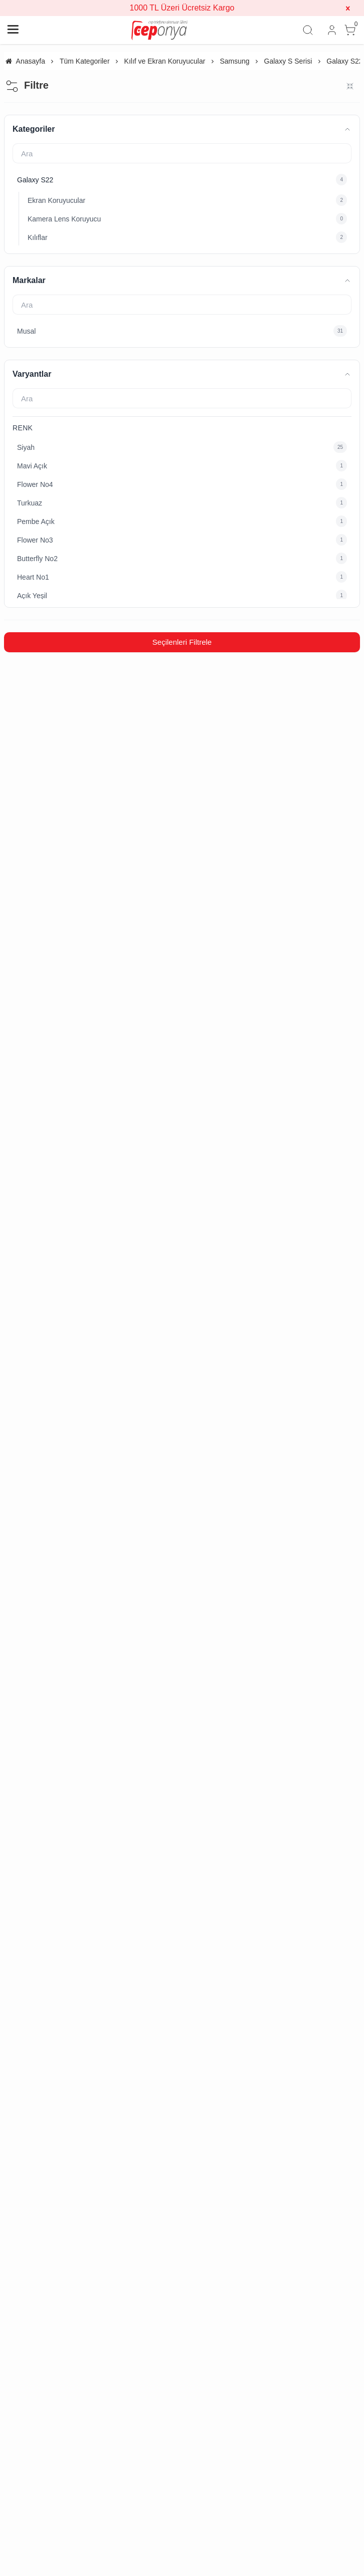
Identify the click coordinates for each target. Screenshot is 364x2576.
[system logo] (159, 30)
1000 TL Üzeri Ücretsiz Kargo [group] (182, 8)
